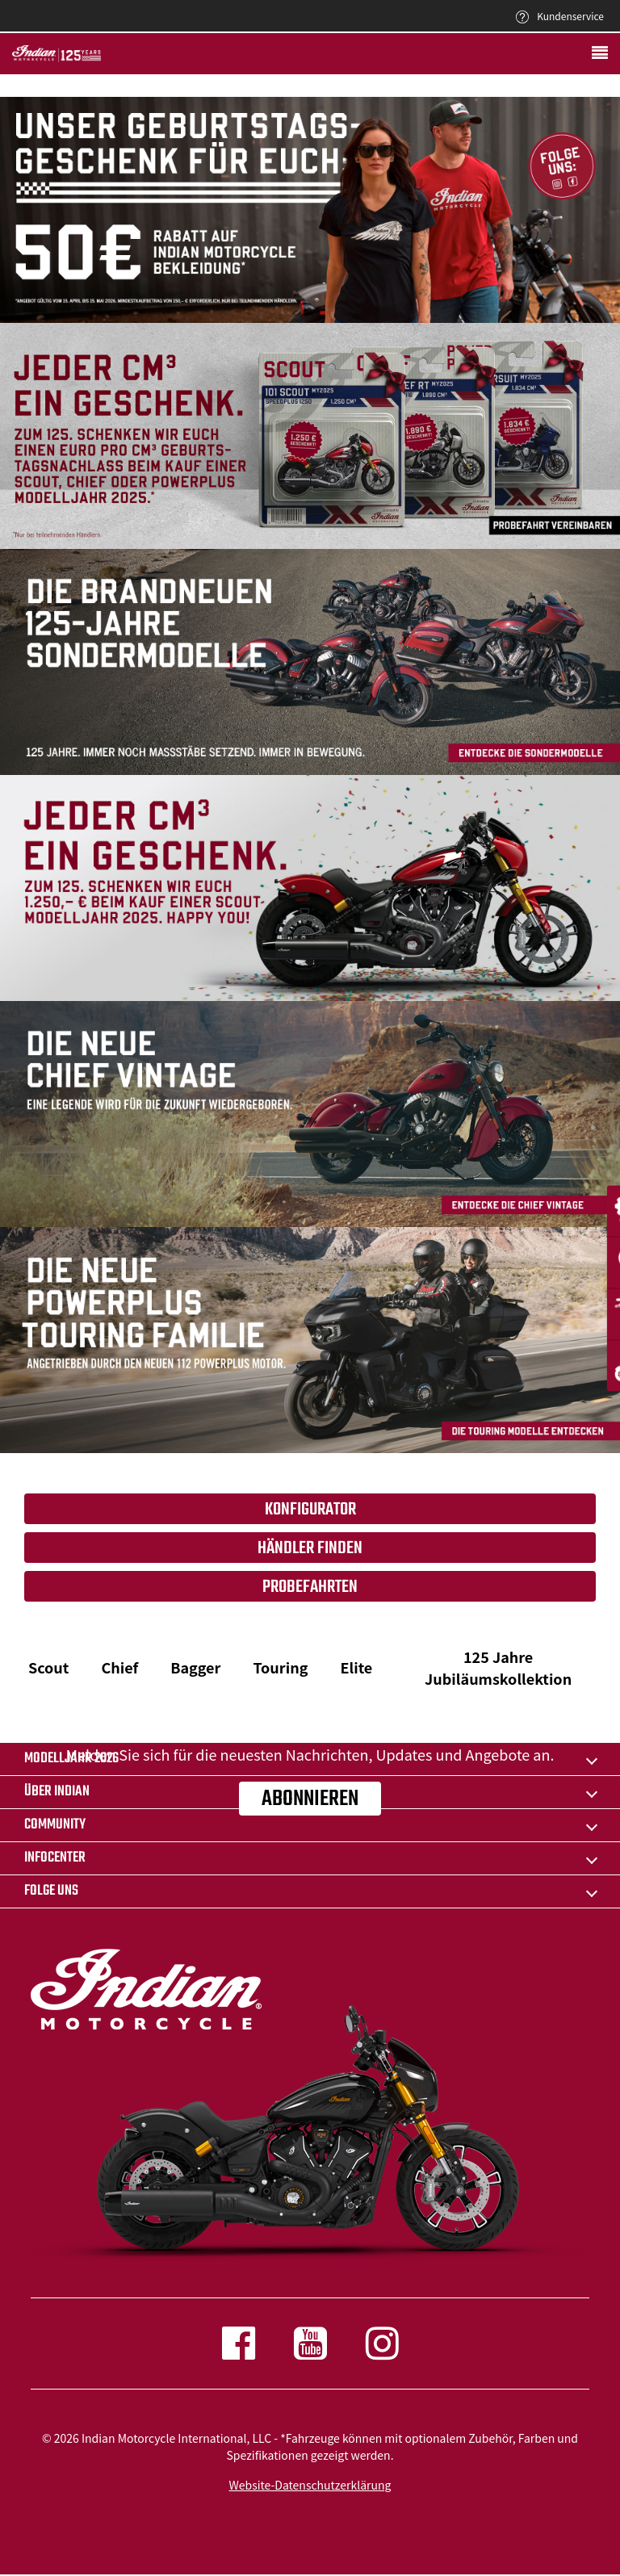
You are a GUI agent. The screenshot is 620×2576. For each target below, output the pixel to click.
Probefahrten (310, 1587)
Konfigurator (310, 1509)
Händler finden (310, 1548)
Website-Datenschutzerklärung (310, 2485)
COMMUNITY (55, 1825)
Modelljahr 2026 (71, 1758)
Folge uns (51, 1891)
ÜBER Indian (57, 1791)
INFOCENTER (55, 1858)
